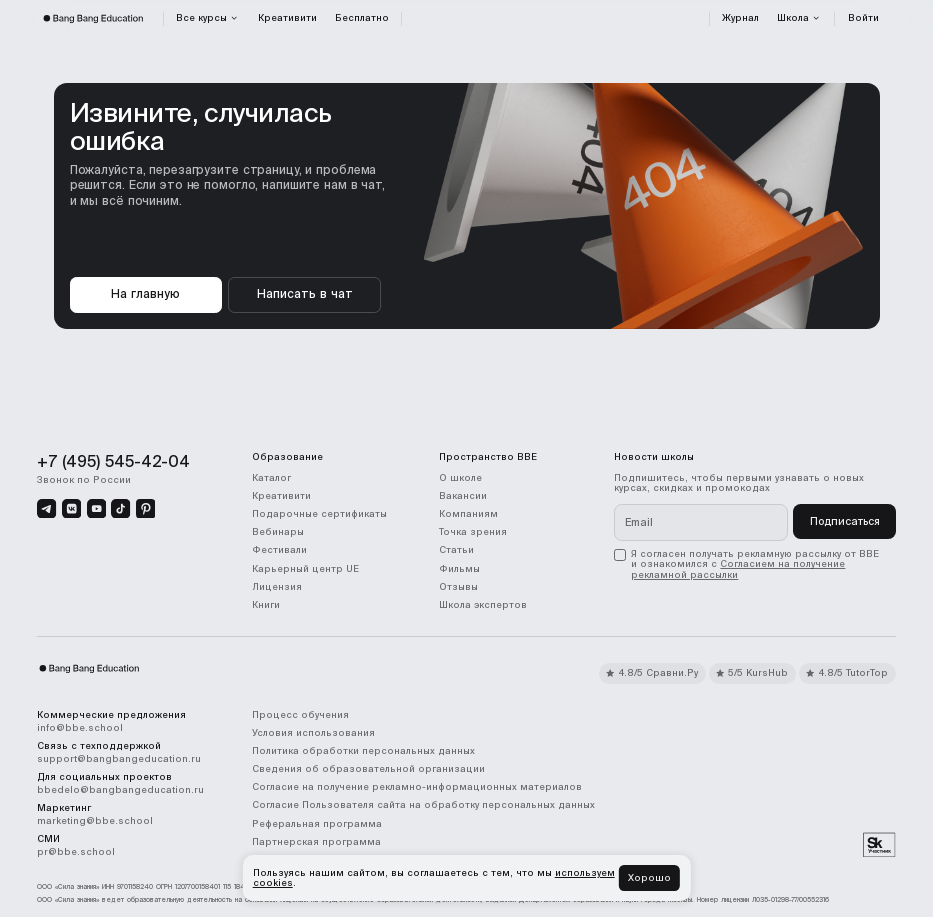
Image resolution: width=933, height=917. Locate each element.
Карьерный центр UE (305, 569)
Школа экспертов (483, 605)
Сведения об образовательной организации (368, 769)
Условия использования (313, 733)
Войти (863, 18)
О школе (460, 478)
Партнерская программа (316, 842)
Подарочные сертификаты (319, 514)
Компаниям (468, 514)
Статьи (456, 550)
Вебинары (278, 532)
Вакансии (463, 496)
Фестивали (279, 550)
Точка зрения (473, 532)
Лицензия (277, 587)
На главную (145, 293)
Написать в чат (305, 293)
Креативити (287, 18)
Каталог (271, 478)
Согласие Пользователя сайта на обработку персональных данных (423, 805)
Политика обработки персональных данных (363, 751)
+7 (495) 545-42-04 (113, 461)
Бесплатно (362, 18)
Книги (266, 605)
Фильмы (459, 569)
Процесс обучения (300, 715)
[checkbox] (755, 564)
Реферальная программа (317, 824)
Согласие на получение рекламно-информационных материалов (417, 787)
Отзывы (458, 587)
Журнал (740, 18)
